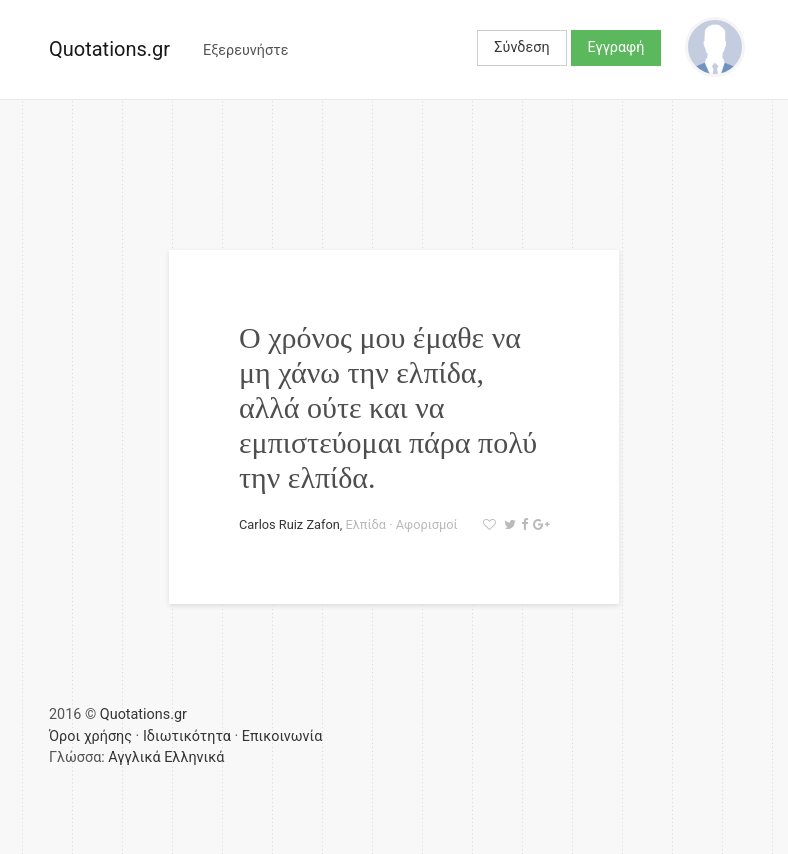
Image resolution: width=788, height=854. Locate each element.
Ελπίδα (366, 524)
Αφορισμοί (427, 524)
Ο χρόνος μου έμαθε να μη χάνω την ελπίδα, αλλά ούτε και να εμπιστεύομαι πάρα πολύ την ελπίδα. (388, 407)
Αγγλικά (134, 757)
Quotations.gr (109, 49)
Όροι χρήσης (90, 736)
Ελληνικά (194, 757)
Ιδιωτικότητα (187, 736)
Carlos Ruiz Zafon (289, 524)
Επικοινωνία (282, 736)
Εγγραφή (616, 47)
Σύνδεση (521, 47)
